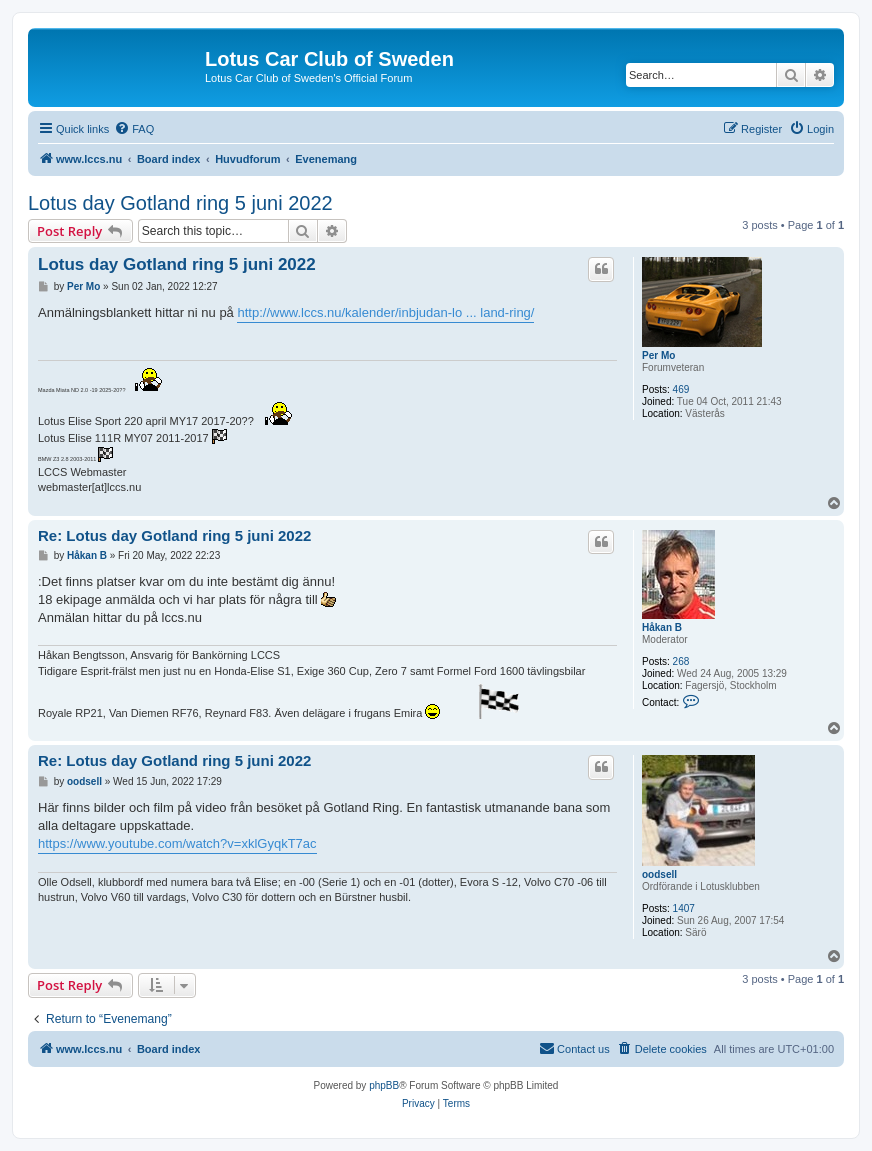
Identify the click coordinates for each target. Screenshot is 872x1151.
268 (681, 661)
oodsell (659, 874)
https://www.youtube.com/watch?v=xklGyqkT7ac (177, 843)
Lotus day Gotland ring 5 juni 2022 (180, 203)
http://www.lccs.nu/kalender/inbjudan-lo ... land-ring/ (385, 312)
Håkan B (662, 627)
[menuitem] (134, 129)
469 (681, 389)
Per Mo (658, 355)
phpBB (384, 1085)
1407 (684, 908)
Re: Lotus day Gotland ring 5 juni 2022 (174, 535)
